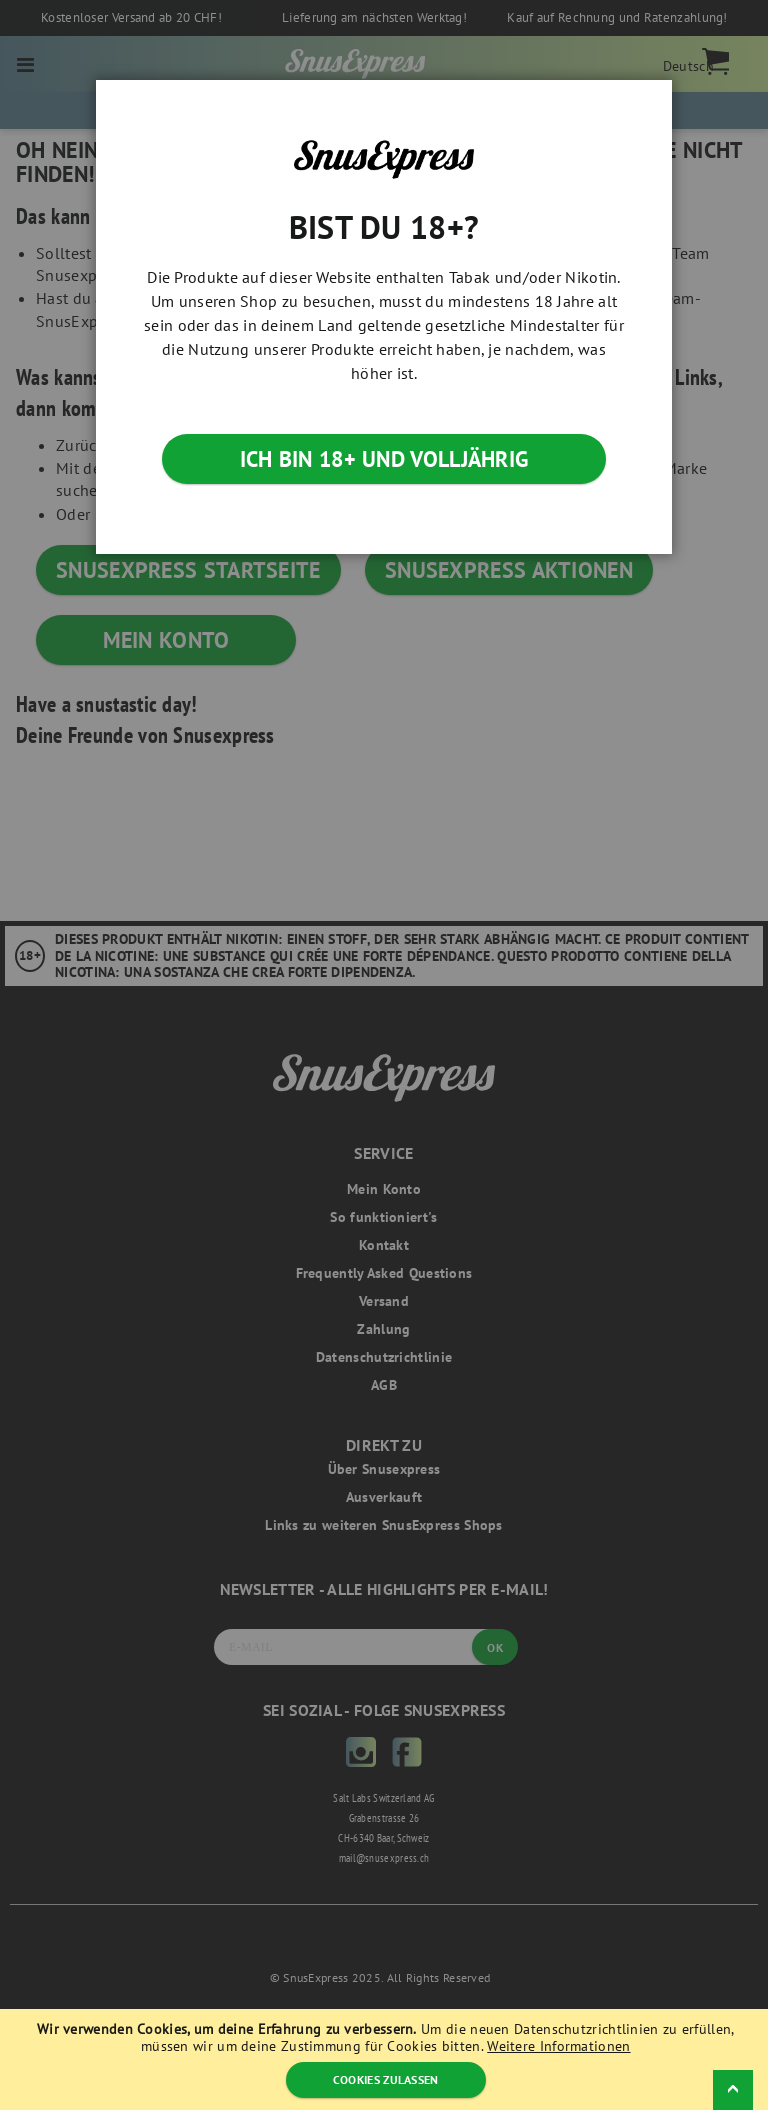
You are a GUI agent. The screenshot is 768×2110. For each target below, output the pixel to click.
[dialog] (384, 1055)
